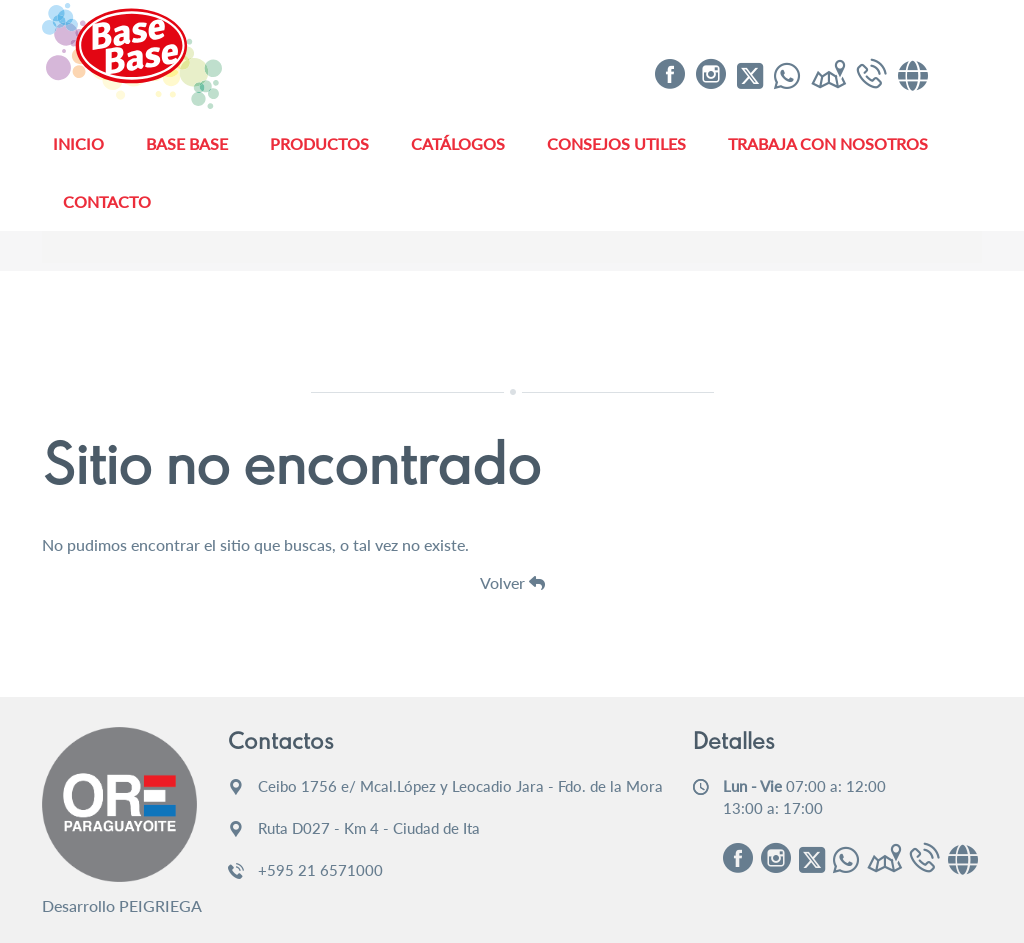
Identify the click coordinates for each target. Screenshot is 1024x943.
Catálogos (458, 143)
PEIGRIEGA (160, 905)
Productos (319, 143)
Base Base (187, 143)
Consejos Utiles (616, 143)
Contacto (107, 201)
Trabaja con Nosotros (828, 143)
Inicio (78, 143)
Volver (512, 582)
